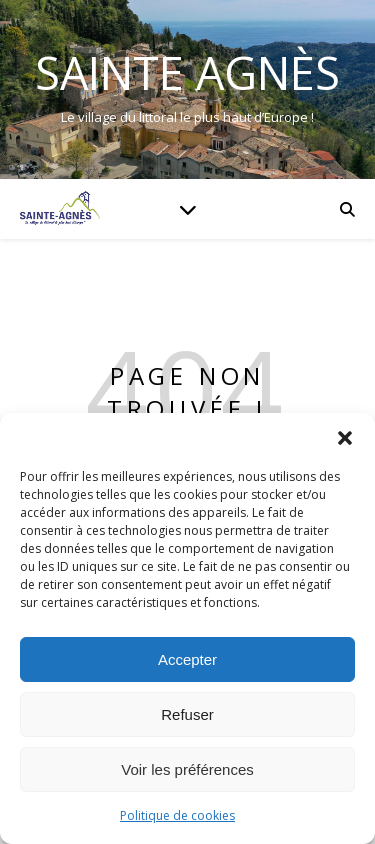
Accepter (187, 659)
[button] (345, 438)
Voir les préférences (187, 769)
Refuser (187, 714)
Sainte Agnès (187, 72)
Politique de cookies (177, 815)
